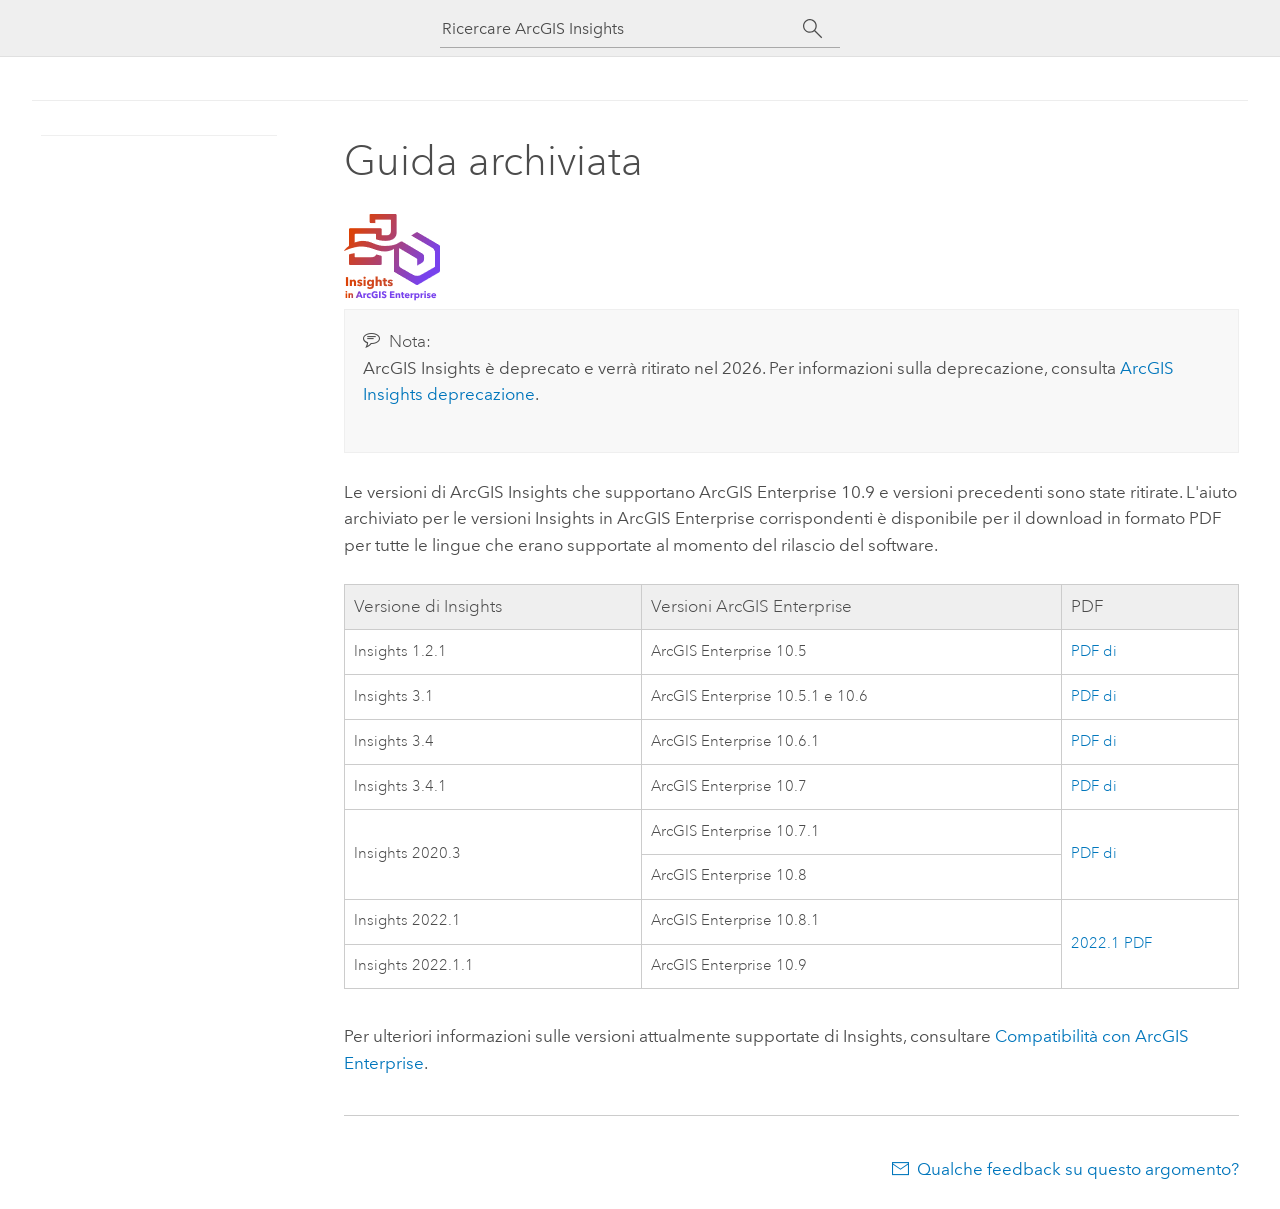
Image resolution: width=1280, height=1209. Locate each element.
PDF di (1094, 651)
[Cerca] (812, 29)
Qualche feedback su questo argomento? (1078, 1169)
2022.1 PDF (1111, 943)
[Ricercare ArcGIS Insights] (622, 28)
